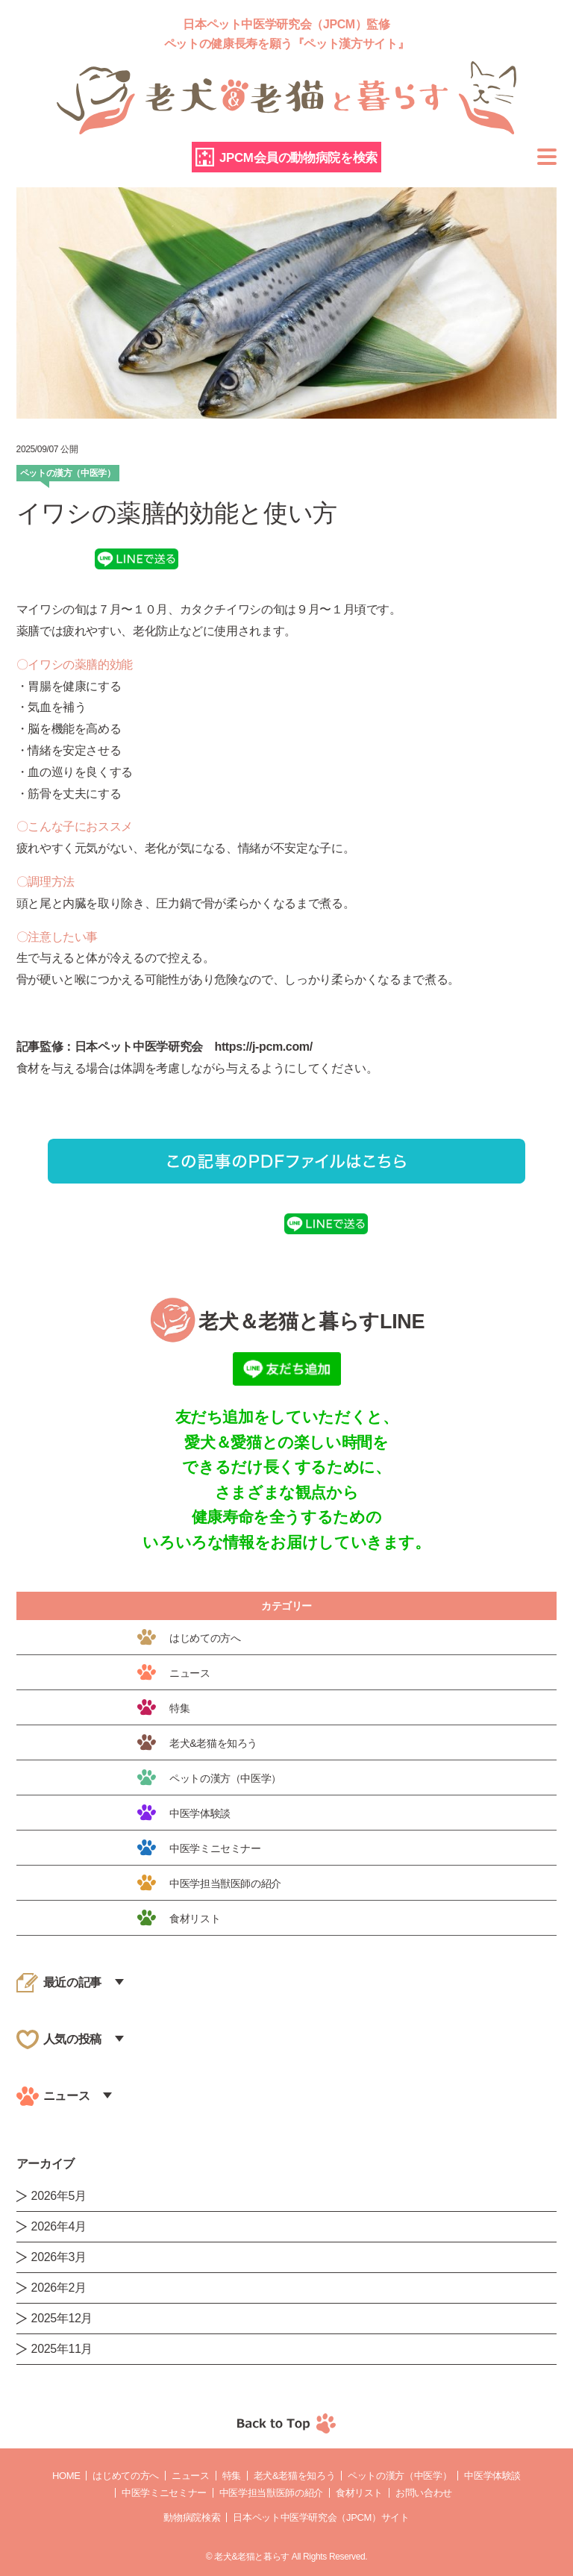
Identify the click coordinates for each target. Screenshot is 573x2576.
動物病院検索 (191, 2517)
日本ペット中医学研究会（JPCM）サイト (321, 2517)
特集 (231, 2475)
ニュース (191, 2475)
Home (66, 2475)
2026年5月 (59, 2195)
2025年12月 (62, 2318)
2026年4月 (59, 2226)
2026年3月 (59, 2257)
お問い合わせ (423, 2493)
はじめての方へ (125, 2475)
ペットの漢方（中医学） (399, 2475)
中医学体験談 (492, 2475)
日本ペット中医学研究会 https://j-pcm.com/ (194, 1046)
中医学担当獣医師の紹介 (271, 2493)
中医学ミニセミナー (164, 2493)
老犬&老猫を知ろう (294, 2475)
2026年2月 (59, 2287)
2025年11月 (62, 2348)
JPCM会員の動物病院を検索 (298, 158)
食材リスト (359, 2493)
